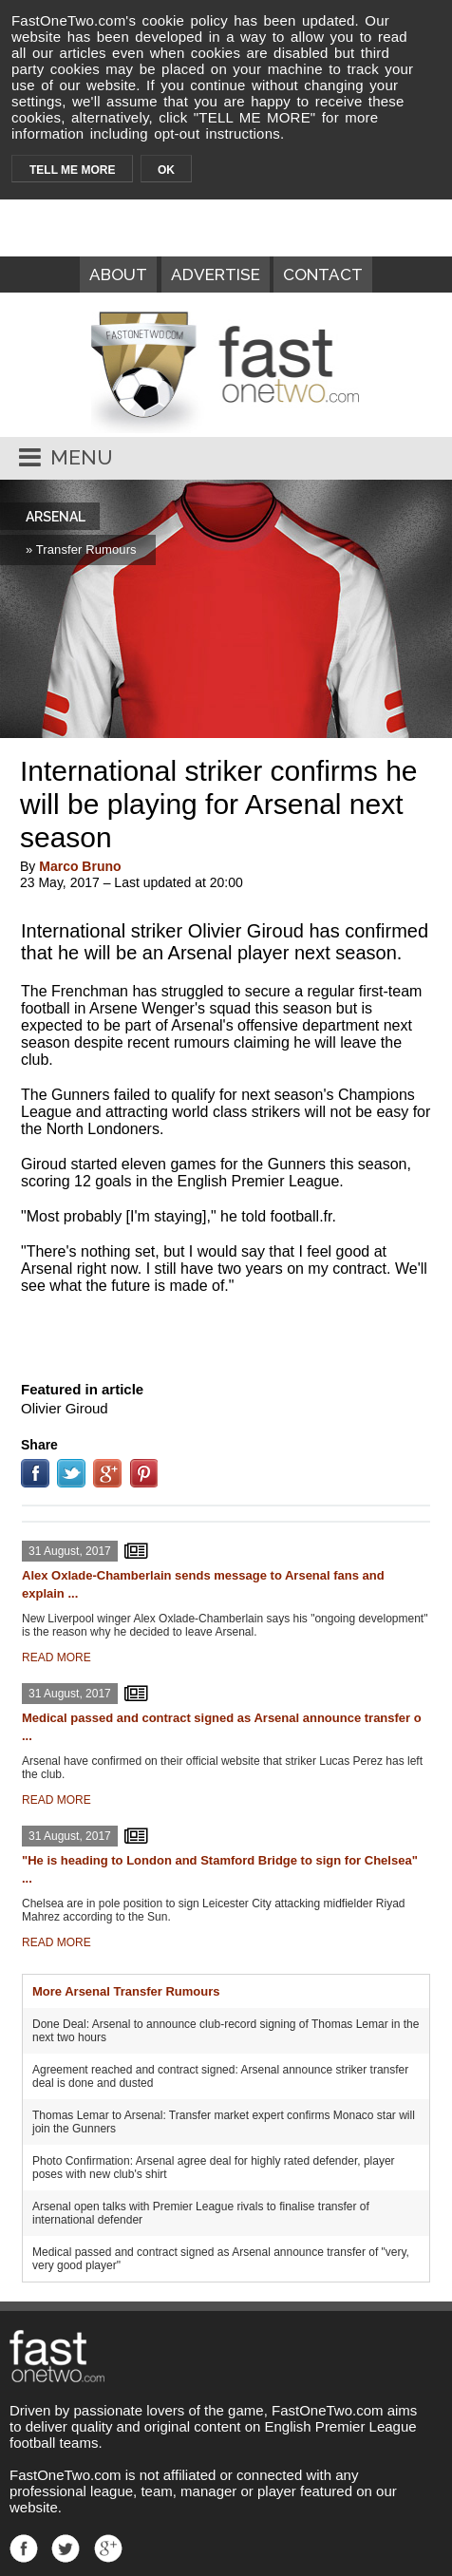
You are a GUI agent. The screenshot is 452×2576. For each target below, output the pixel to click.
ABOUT (118, 274)
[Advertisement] (226, 1333)
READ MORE (56, 1657)
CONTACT (323, 274)
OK (166, 170)
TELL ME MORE (72, 170)
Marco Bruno (80, 866)
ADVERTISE (215, 274)
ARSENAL (55, 516)
